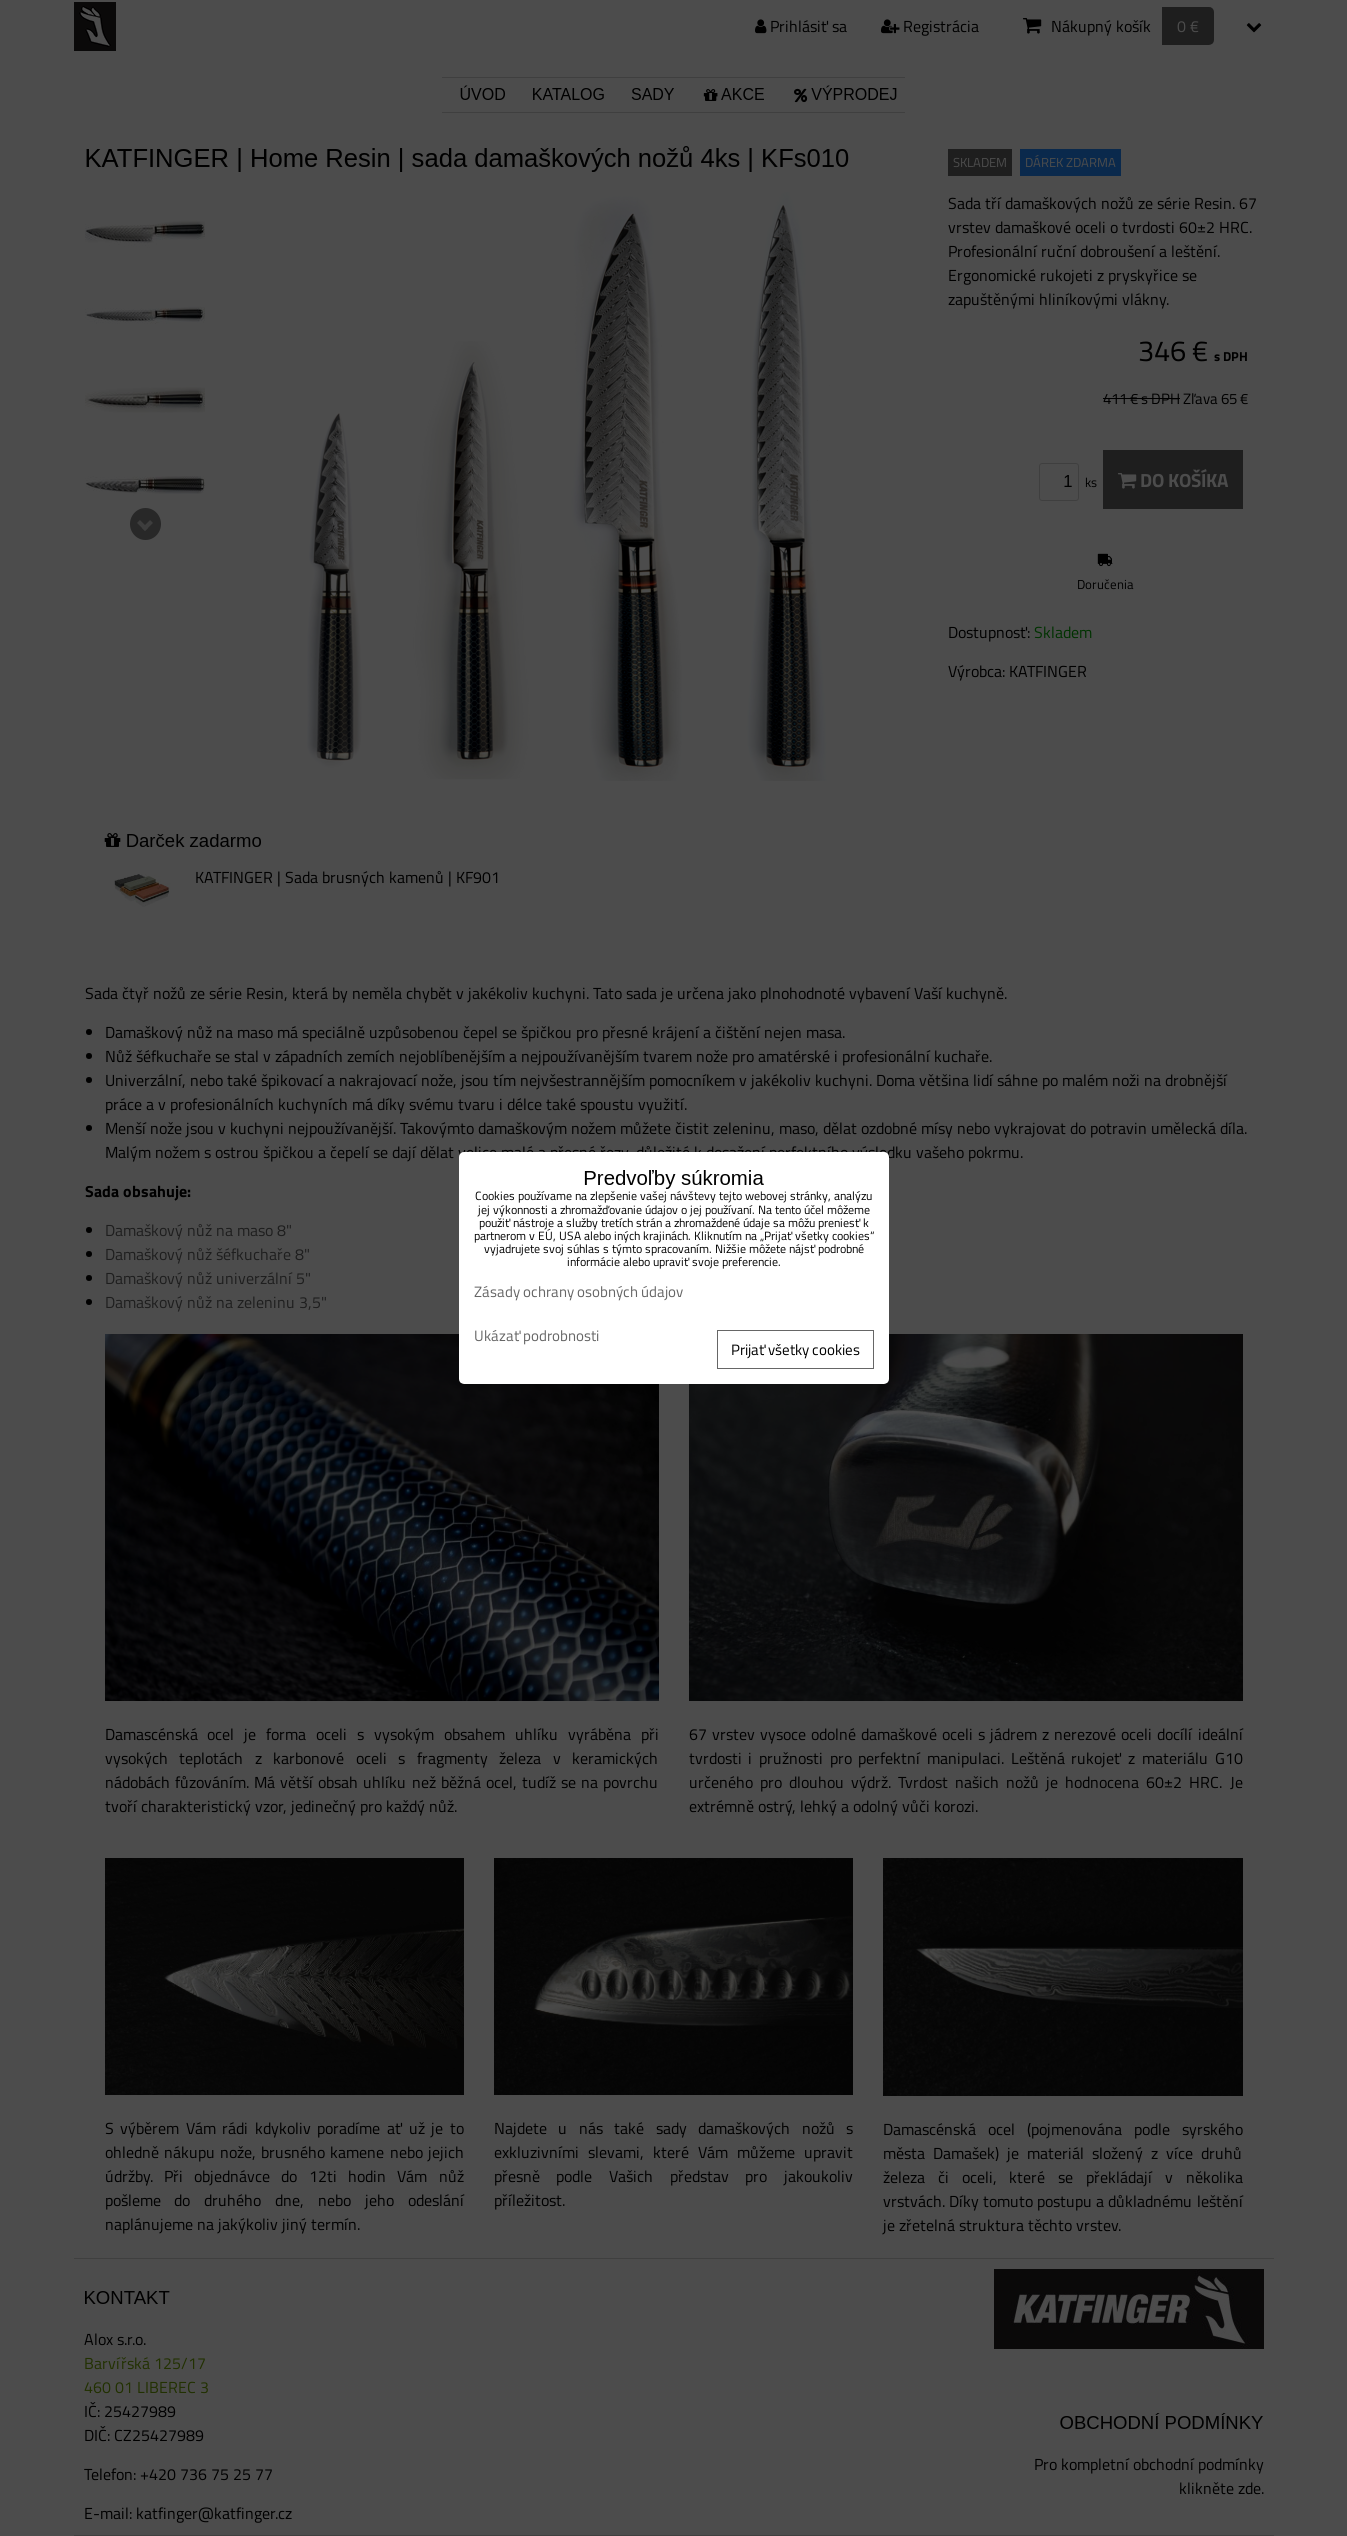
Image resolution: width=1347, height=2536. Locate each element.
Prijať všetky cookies (795, 1349)
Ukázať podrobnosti (536, 1336)
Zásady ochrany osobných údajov (578, 1291)
